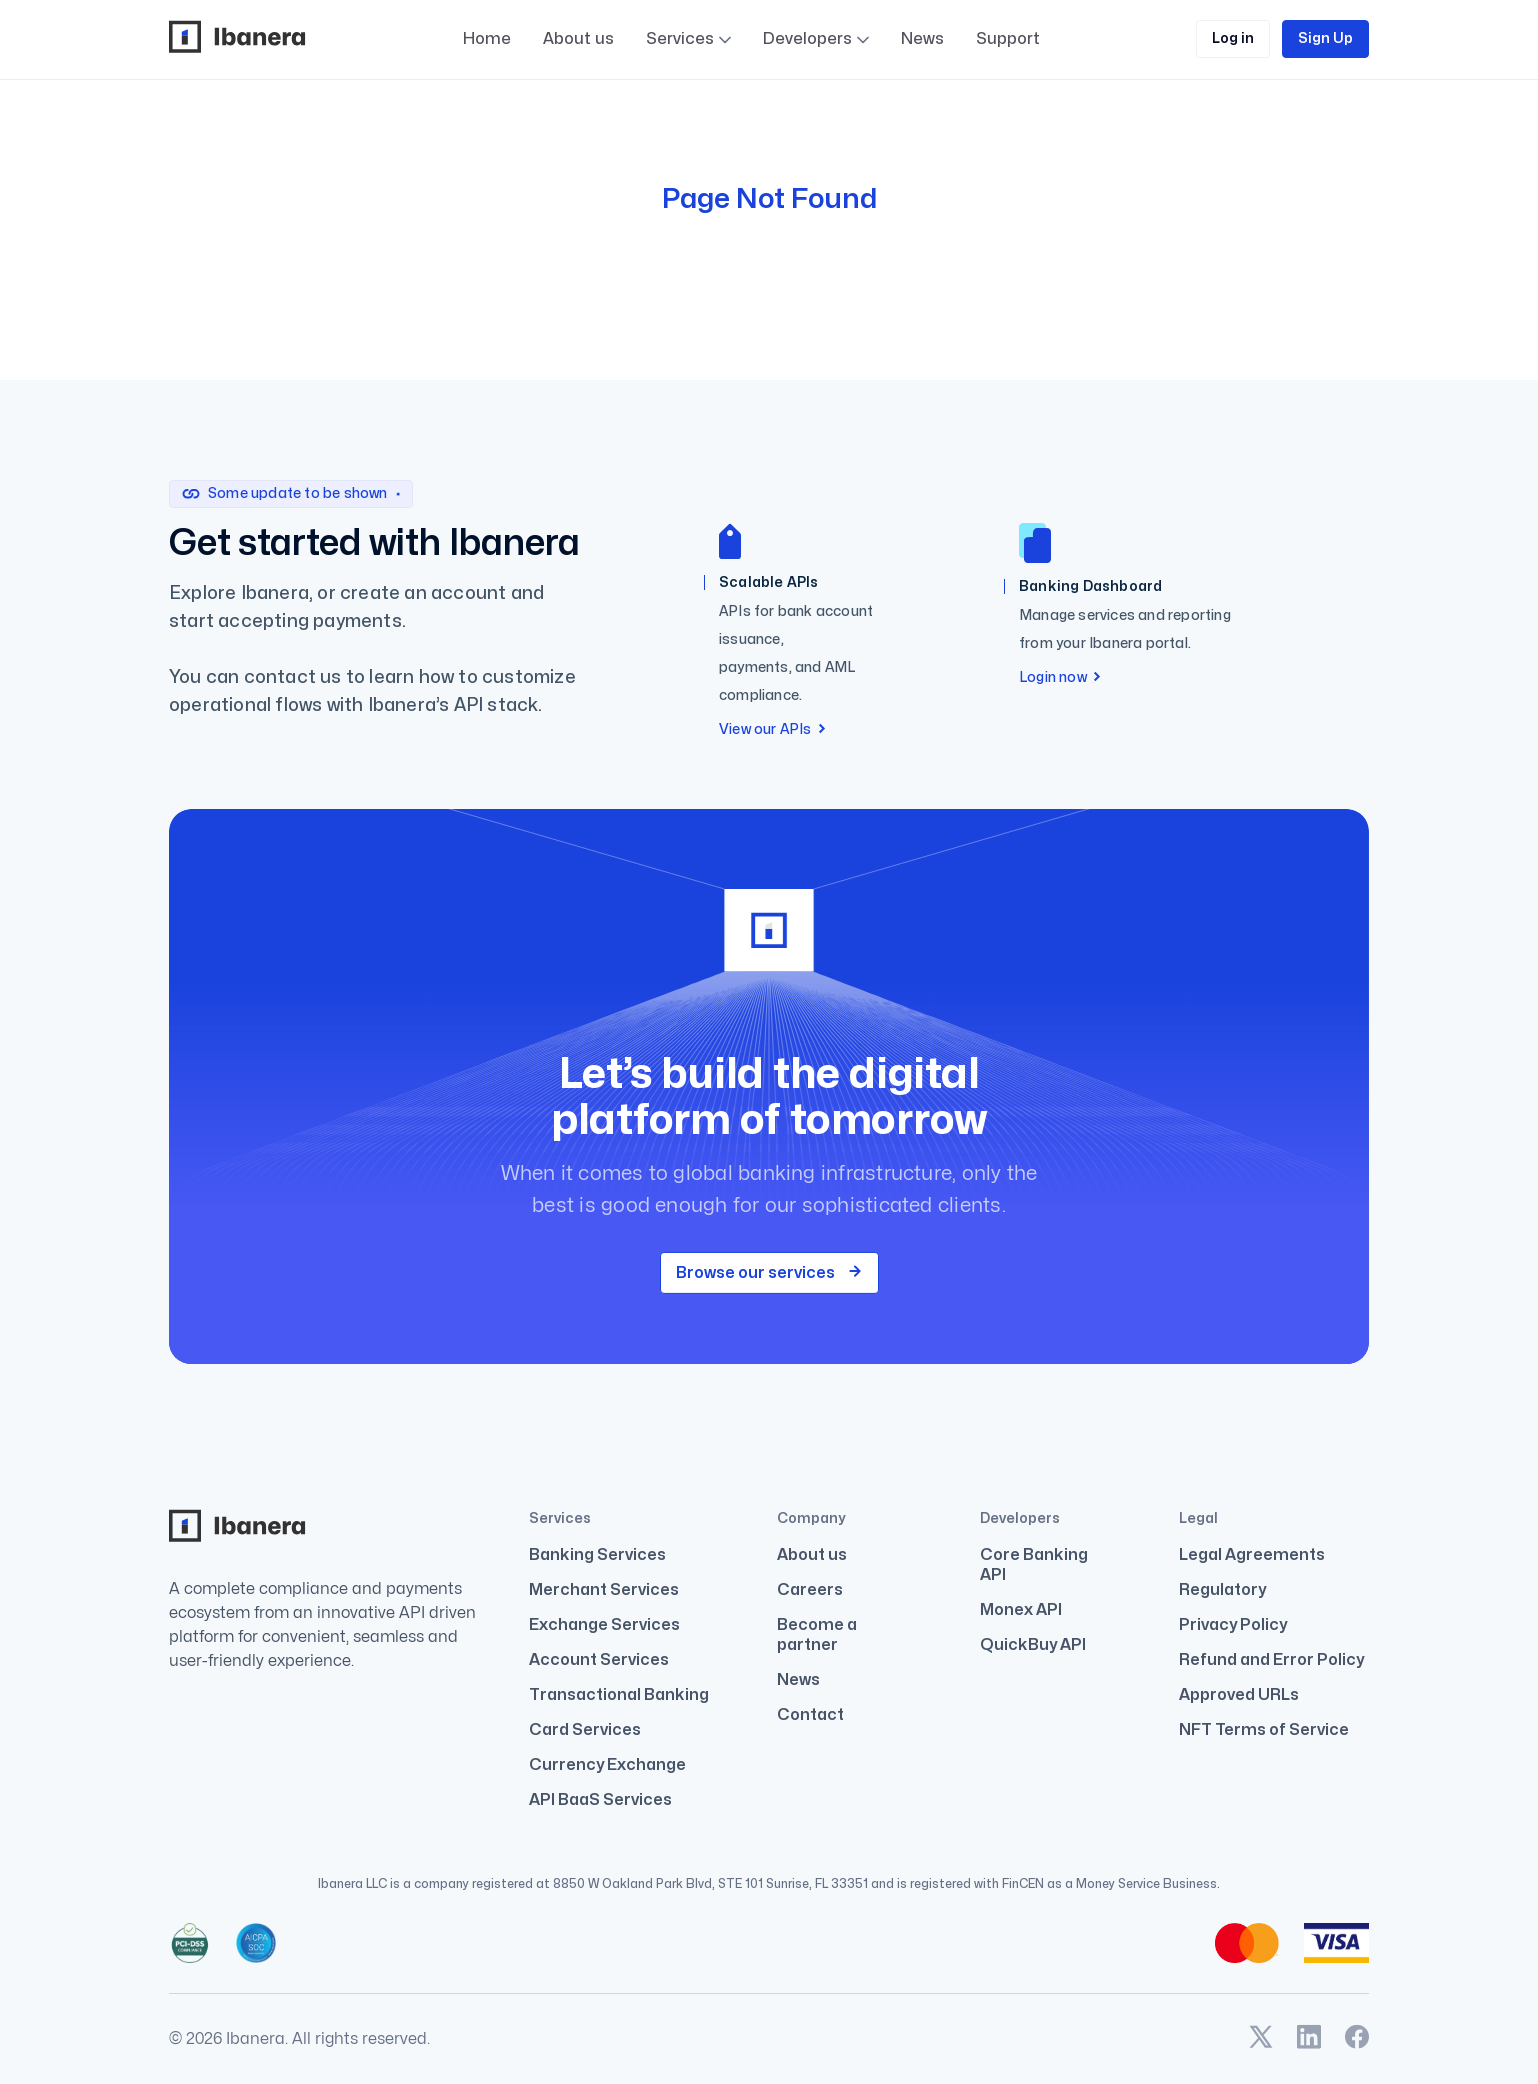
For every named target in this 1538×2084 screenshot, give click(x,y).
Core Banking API (1034, 1565)
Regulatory (1222, 1590)
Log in (1233, 38)
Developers (816, 39)
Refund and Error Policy (1271, 1660)
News (922, 42)
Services (680, 39)
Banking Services (597, 1555)
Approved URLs (1239, 1695)
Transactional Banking (619, 1695)
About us (578, 39)
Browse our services (769, 1273)
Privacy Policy (1233, 1625)
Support (1008, 98)
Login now (1060, 677)
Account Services (599, 1660)
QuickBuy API (1033, 1645)
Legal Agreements (1252, 1555)
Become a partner (817, 1635)
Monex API (1021, 1610)
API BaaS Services (600, 1800)
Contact (810, 1715)
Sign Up (1325, 38)
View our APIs (772, 729)
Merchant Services (604, 1590)
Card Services (585, 1730)
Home (487, 39)
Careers (810, 1590)
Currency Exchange (607, 1765)
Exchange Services (604, 1625)
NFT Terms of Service (1264, 1730)
